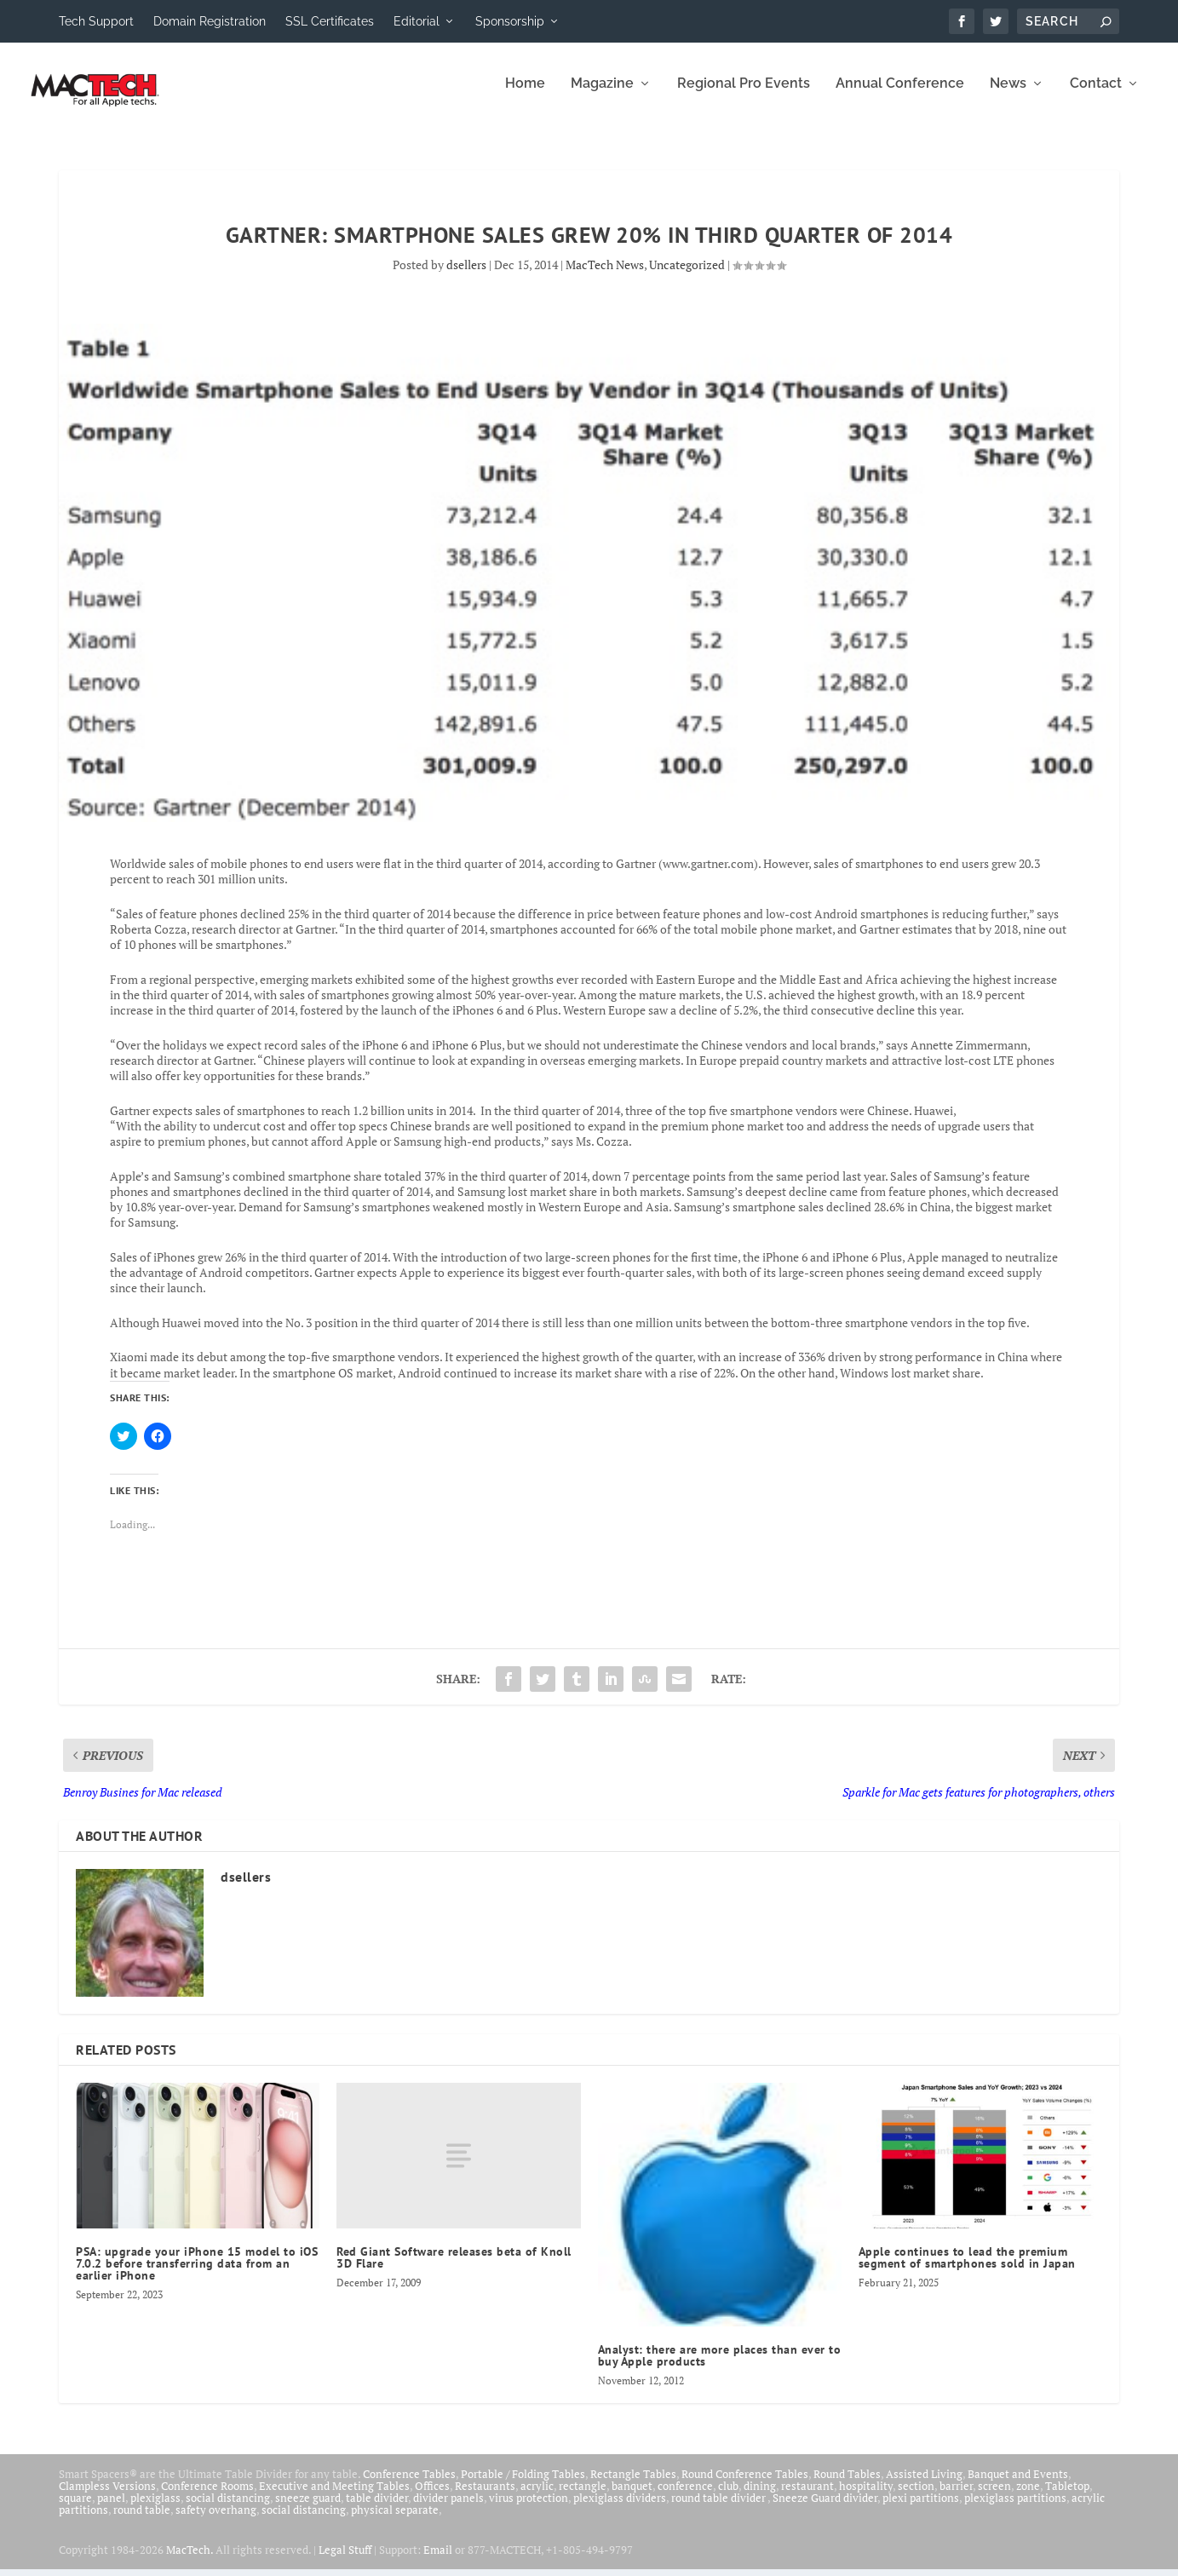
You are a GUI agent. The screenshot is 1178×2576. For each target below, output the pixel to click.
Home (525, 96)
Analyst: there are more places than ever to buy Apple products (720, 2367)
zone (1028, 2497)
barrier (956, 2497)
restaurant (807, 2497)
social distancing (228, 2509)
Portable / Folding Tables (523, 2485)
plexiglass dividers (619, 2509)
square (75, 2509)
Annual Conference (900, 96)
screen (994, 2497)
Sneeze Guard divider (825, 2509)
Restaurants (485, 2497)
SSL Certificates (329, 21)
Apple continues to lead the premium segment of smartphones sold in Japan (967, 2269)
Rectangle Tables (633, 2485)
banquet (632, 2497)
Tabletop (1067, 2497)
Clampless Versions (107, 2497)
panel (111, 2509)
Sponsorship (509, 21)
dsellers (466, 276)
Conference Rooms (207, 2497)
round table (141, 2521)
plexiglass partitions (1015, 2509)
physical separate (395, 2521)
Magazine (602, 96)
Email (437, 2561)
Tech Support (96, 21)
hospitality (866, 2497)
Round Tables (847, 2485)
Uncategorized (687, 276)
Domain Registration (209, 21)
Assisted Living (924, 2485)
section (916, 2497)
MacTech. (189, 2561)
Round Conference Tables (744, 2485)
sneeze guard (308, 2509)
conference (685, 2497)
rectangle (582, 2497)
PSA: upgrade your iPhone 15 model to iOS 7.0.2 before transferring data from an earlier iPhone (197, 2275)
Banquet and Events (1018, 2485)
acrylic (537, 2497)
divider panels (448, 2509)
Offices (432, 2497)
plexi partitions (920, 2509)
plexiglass (155, 2509)
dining (760, 2497)
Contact (1096, 96)
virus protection (528, 2509)
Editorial (417, 21)
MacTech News (605, 276)
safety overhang (215, 2521)
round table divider (719, 2509)
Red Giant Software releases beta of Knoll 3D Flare (454, 2269)
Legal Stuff (345, 2561)
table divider (377, 2509)
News (1008, 96)
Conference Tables (409, 2485)
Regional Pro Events (743, 96)
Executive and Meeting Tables (334, 2497)
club (728, 2497)
